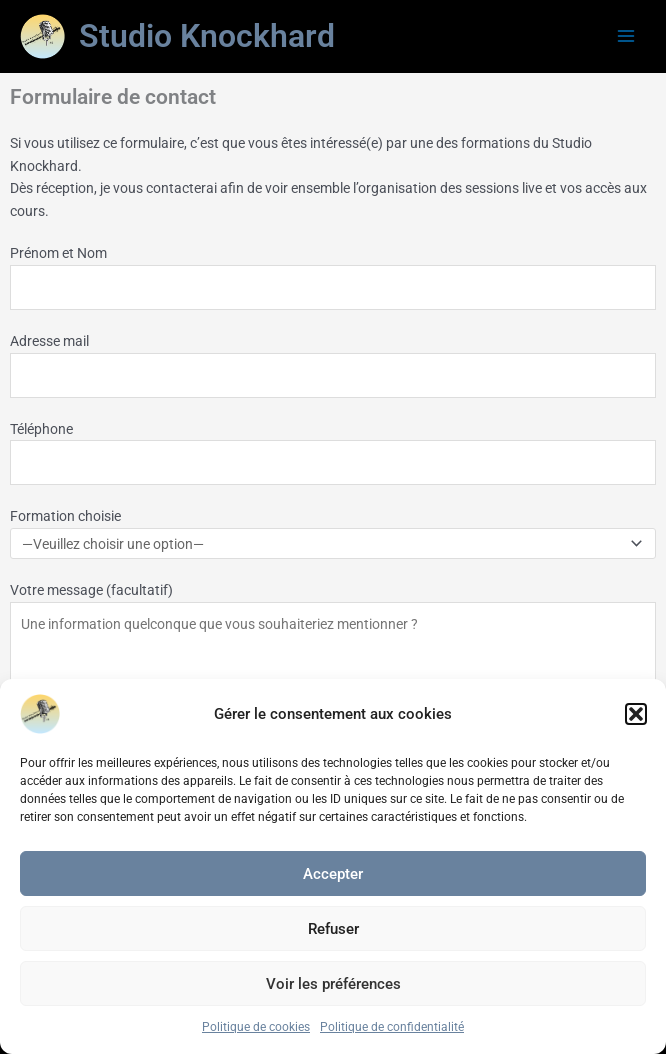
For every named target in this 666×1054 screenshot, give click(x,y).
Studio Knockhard (207, 36)
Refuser (333, 929)
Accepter (333, 874)
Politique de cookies (256, 1027)
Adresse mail (333, 365)
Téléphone (333, 453)
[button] (636, 714)
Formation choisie (333, 533)
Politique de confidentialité (392, 1027)
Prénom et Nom (333, 277)
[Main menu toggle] (626, 36)
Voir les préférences (333, 984)
